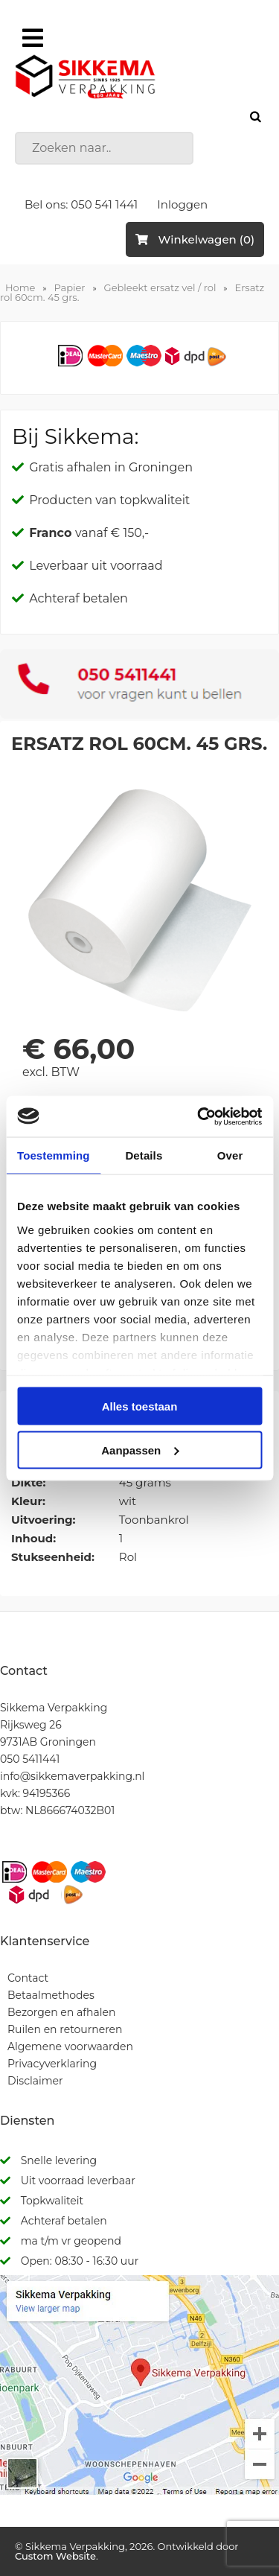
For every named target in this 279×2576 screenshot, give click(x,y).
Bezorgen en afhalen (61, 2012)
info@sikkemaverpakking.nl (72, 1776)
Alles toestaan (140, 1406)
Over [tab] (230, 1155)
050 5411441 (30, 1759)
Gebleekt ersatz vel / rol (160, 287)
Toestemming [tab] (53, 1155)
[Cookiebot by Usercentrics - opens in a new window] (198, 1116)
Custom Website (55, 2556)
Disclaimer (35, 2080)
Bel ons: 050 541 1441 (81, 204)
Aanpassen (140, 1449)
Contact (27, 1978)
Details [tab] (143, 1155)
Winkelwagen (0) (194, 239)
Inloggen (182, 204)
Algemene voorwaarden (70, 2046)
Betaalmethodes (50, 1995)
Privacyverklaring (52, 2063)
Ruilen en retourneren (65, 2029)
